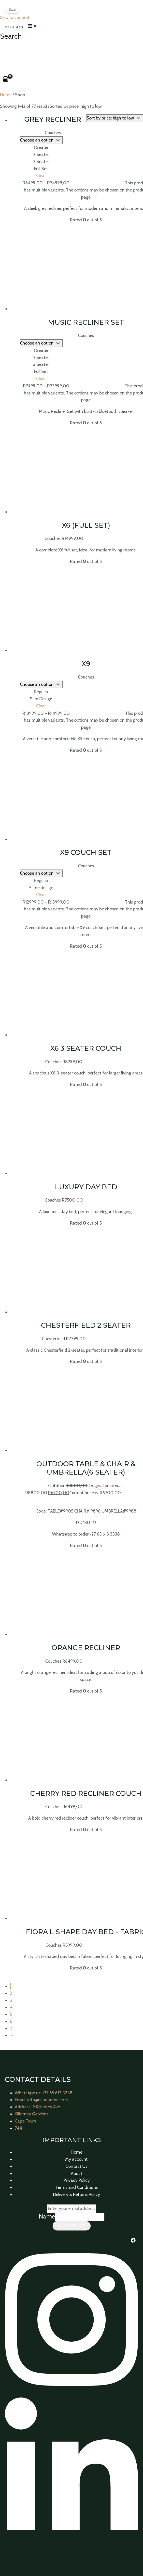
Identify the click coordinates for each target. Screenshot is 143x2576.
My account (76, 2159)
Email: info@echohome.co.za (42, 2099)
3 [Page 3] (11, 2000)
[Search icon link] (11, 36)
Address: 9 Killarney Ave (37, 2107)
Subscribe (71, 2226)
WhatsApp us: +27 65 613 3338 (43, 2093)
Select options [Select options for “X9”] (97, 713)
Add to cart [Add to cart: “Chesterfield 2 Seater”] (108, 1339)
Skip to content (14, 17)
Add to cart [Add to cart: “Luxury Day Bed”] (105, 1200)
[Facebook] (131, 2241)
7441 (19, 2128)
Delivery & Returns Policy (76, 2194)
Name (47, 2216)
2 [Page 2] (11, 1993)
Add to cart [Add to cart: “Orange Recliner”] (105, 1661)
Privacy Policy (76, 2180)
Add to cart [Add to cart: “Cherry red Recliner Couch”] (105, 1807)
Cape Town (25, 2121)
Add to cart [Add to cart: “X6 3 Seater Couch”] (105, 1062)
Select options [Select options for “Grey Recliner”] (97, 183)
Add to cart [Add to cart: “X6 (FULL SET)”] (106, 539)
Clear (41, 175)
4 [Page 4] (11, 2007)
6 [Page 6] (11, 2021)
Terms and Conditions (76, 2187)
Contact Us (76, 2166)
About (76, 2173)
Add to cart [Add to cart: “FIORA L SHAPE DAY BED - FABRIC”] (105, 1945)
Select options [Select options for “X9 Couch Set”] (97, 902)
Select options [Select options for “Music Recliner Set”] (97, 386)
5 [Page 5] (11, 2014)
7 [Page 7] (11, 2028)
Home (6, 94)
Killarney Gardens (31, 2114)
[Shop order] (114, 118)
